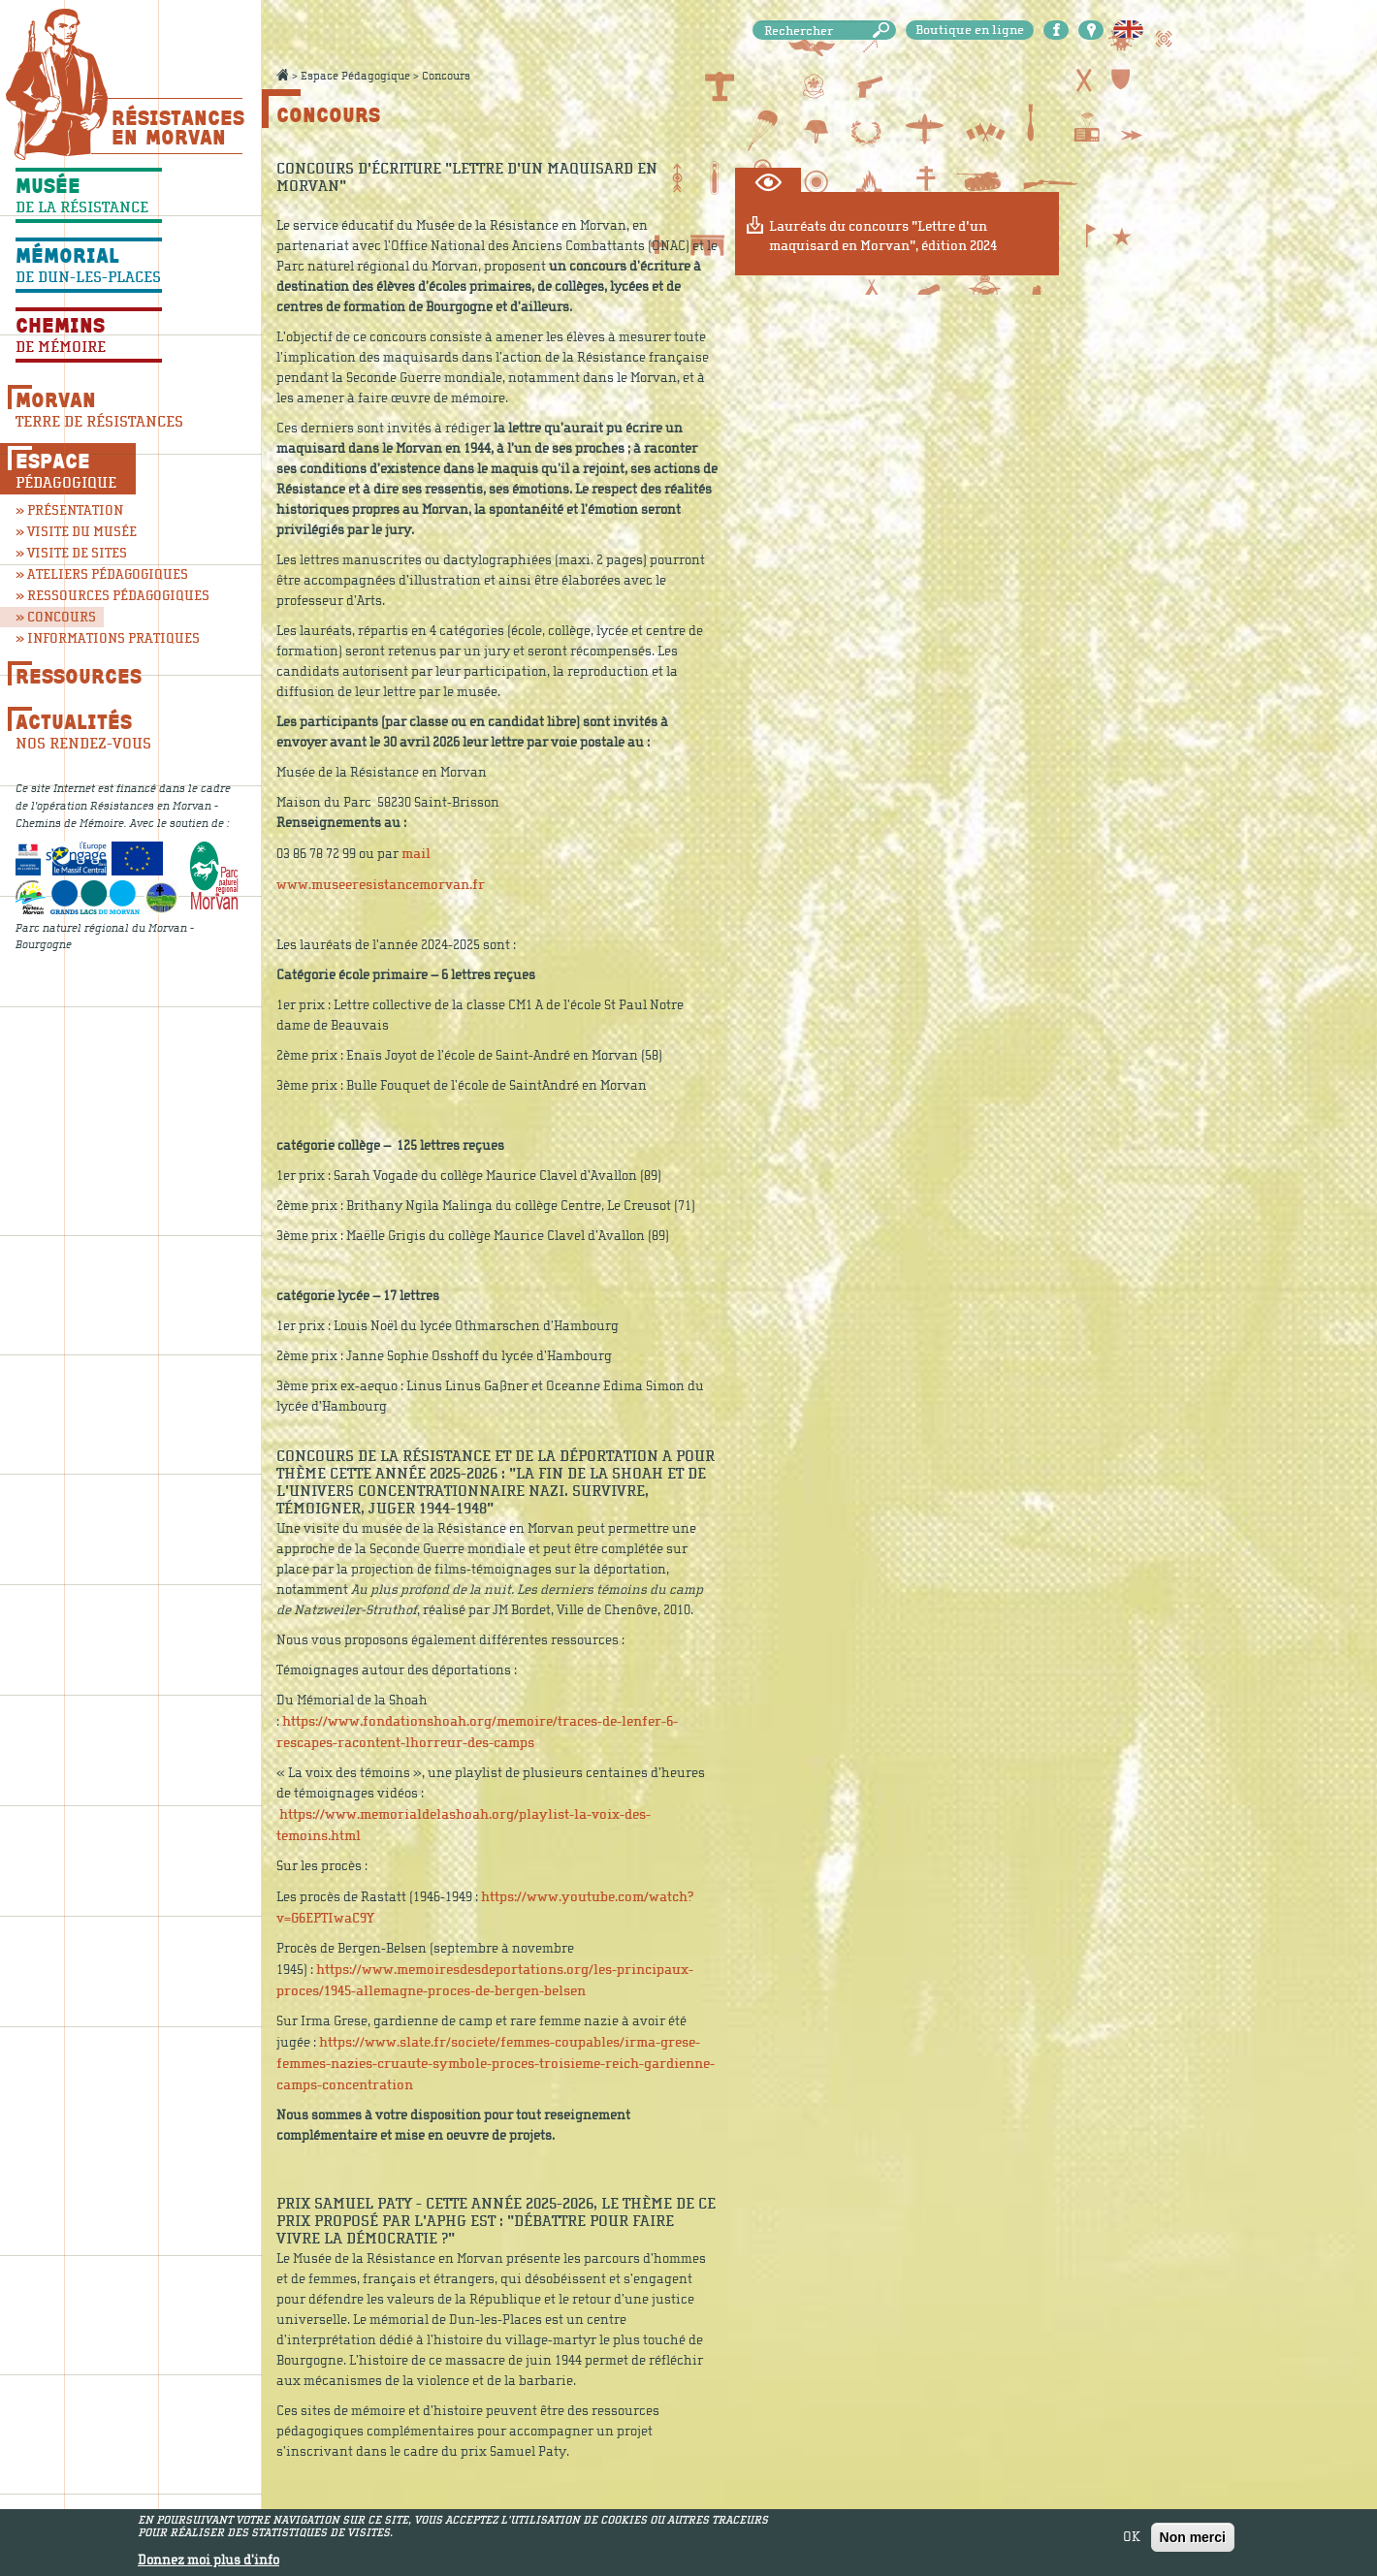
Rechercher (884, 30)
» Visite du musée (76, 532)
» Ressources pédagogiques (93, 595)
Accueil (282, 74)
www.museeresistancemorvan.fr (380, 884)
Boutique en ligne (969, 30)
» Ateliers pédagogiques (93, 574)
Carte (1091, 30)
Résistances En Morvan (177, 127)
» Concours (56, 617)
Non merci (1193, 2541)
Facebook (1056, 30)
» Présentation (69, 510)
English (1128, 30)
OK (1131, 2541)
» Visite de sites (71, 553)
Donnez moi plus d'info (208, 2564)
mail (416, 853)
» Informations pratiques (93, 638)
